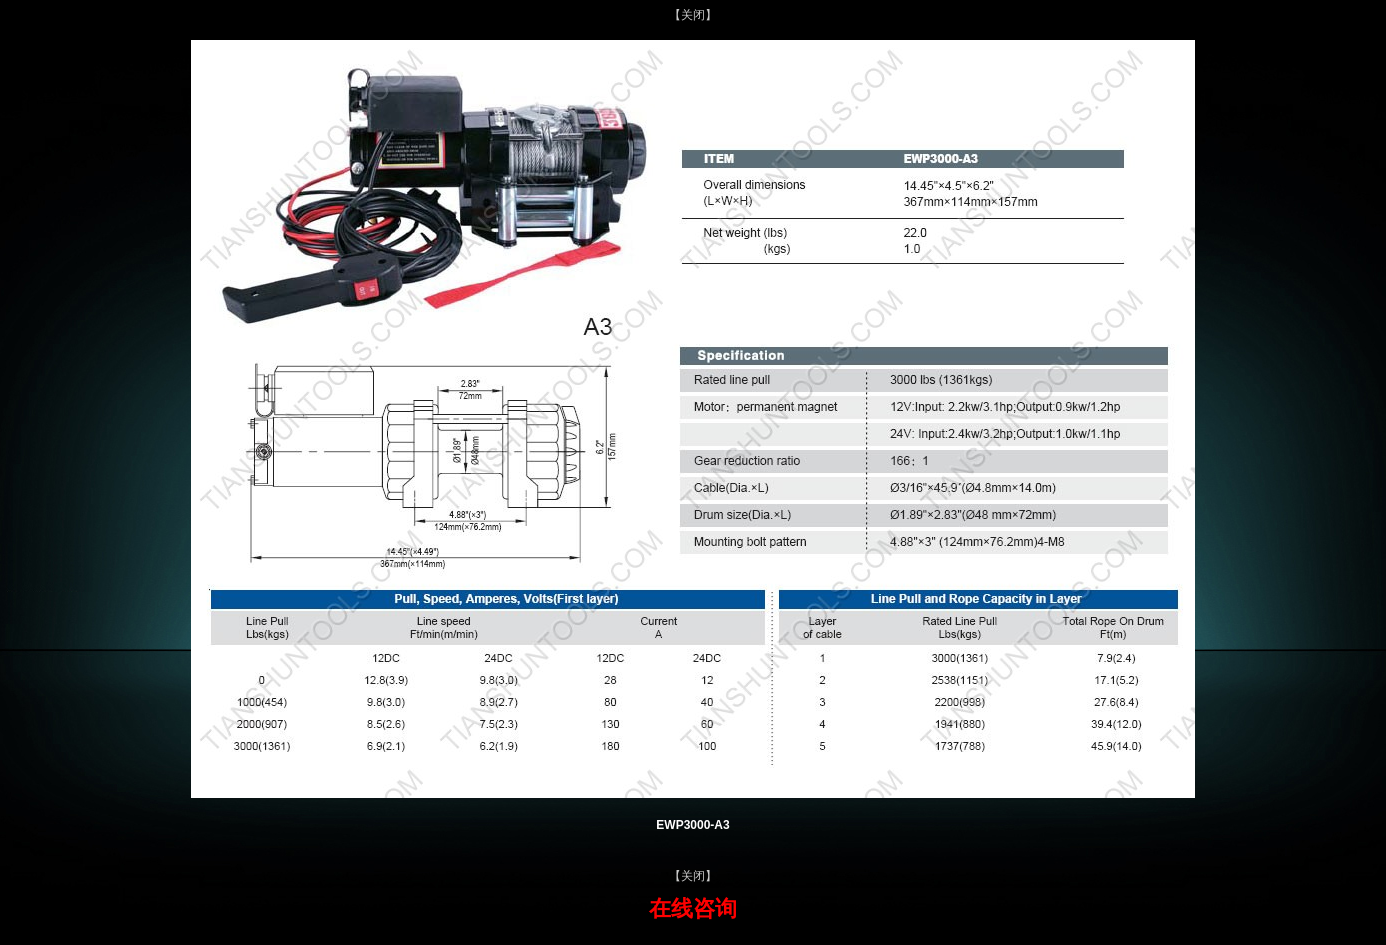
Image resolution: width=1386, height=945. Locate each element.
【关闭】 (693, 15)
